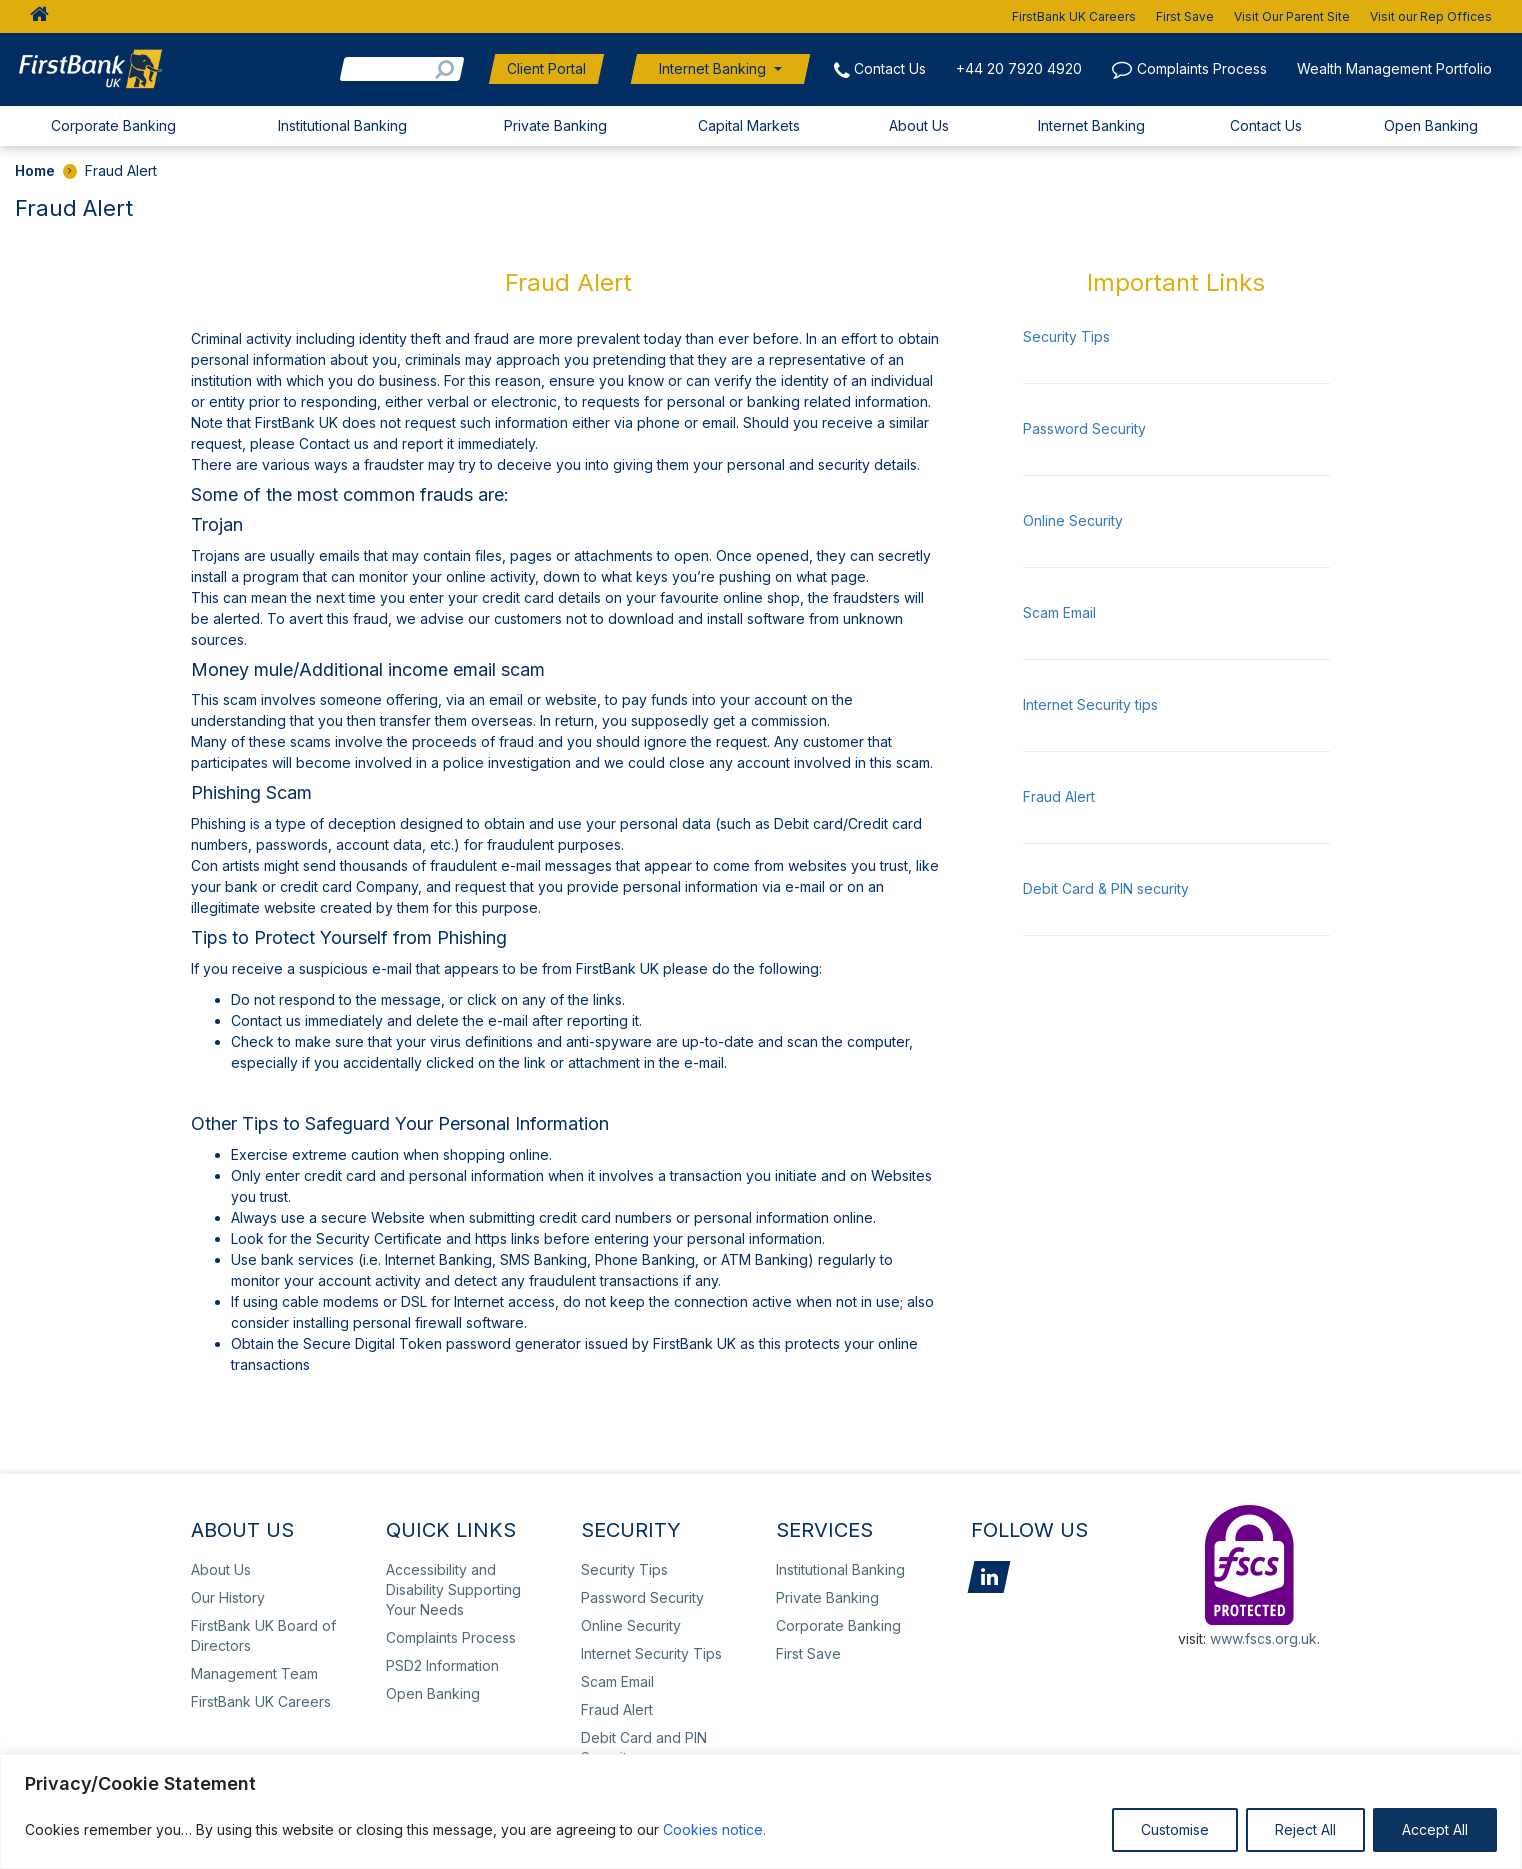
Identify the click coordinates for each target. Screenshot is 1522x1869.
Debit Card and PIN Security (644, 1747)
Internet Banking (712, 68)
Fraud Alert (1059, 796)
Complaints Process (1202, 68)
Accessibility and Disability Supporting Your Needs (453, 1589)
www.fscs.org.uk (1263, 1638)
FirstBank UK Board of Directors (263, 1635)
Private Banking (555, 125)
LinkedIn (989, 1577)
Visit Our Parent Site (1292, 16)
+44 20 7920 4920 (1019, 68)
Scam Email (1059, 612)
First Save (1185, 16)
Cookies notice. (714, 1829)
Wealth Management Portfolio (1394, 68)
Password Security (1084, 428)
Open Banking (1431, 125)
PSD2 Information (442, 1665)
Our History (228, 1597)
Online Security (1073, 520)
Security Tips (1066, 336)
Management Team (254, 1673)
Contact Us (890, 68)
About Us (919, 125)
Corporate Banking (113, 125)
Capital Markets (749, 125)
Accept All (1435, 1829)
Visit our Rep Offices (1431, 16)
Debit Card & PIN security (1106, 888)
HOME (33, 16)
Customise (1175, 1829)
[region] (761, 1811)
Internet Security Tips (651, 1653)
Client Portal (546, 68)
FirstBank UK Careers (1074, 16)
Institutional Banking (342, 125)
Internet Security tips (1090, 704)
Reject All (1305, 1829)
